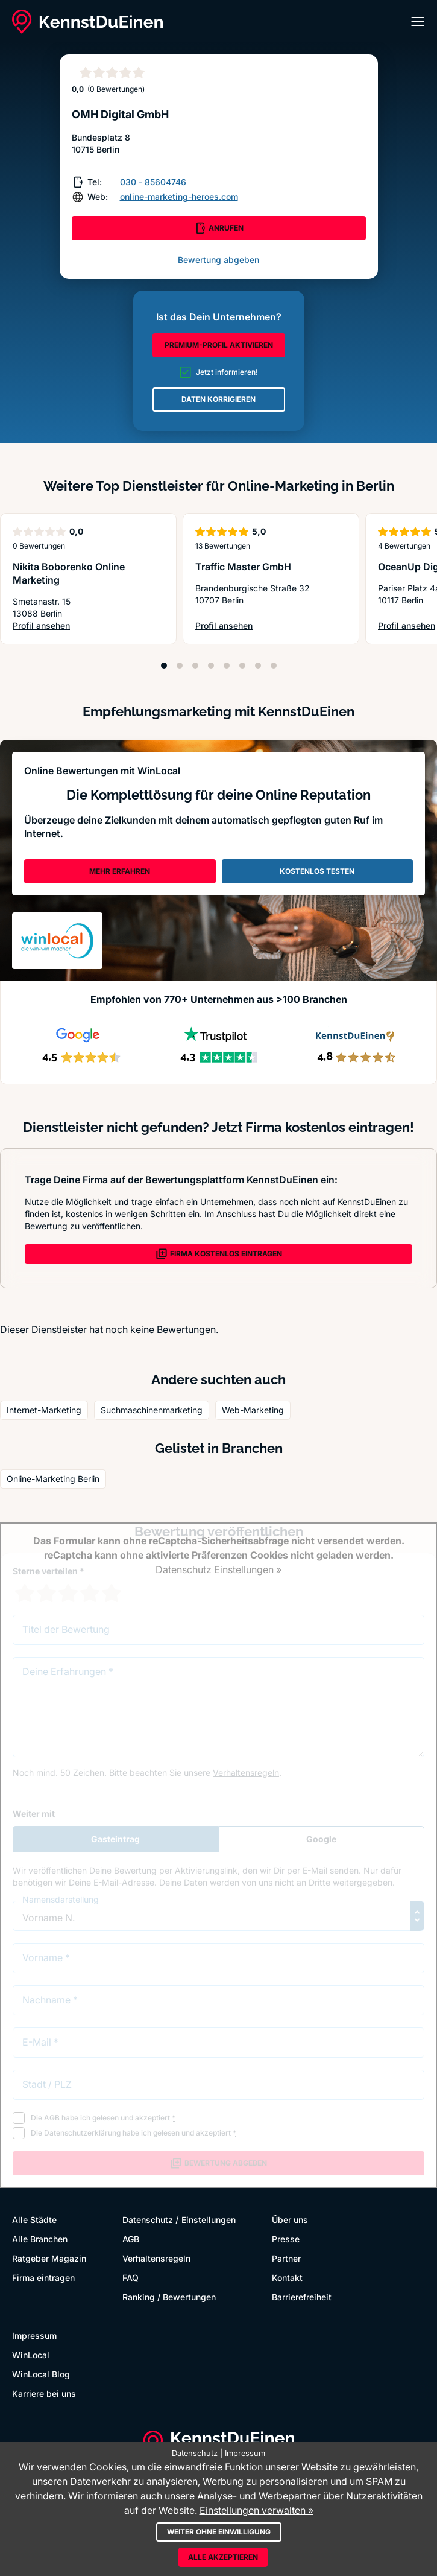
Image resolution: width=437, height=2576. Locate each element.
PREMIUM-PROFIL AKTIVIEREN (219, 344)
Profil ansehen (85, 626)
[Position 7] (258, 666)
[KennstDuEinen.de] (87, 22)
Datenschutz (147, 2220)
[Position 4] (211, 666)
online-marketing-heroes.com (179, 196)
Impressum (34, 2335)
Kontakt (287, 2277)
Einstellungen (208, 2220)
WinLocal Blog (41, 2374)
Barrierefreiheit (302, 2297)
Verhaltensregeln (156, 2258)
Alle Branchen (40, 2239)
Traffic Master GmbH (243, 567)
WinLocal (30, 2355)
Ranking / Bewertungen (169, 2297)
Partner (286, 2258)
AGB (130, 2239)
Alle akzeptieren (223, 2557)
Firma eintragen (43, 2277)
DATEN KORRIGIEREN (218, 399)
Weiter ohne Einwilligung (219, 2531)
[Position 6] (242, 666)
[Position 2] (180, 666)
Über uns (290, 2220)
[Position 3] (195, 666)
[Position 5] (227, 666)
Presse (286, 2239)
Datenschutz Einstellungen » (218, 1569)
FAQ (130, 2277)
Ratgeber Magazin (49, 2258)
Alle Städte (34, 2220)
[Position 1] (164, 666)
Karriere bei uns (44, 2393)
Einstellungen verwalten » (256, 2510)
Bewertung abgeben (218, 260)
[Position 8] (274, 666)
